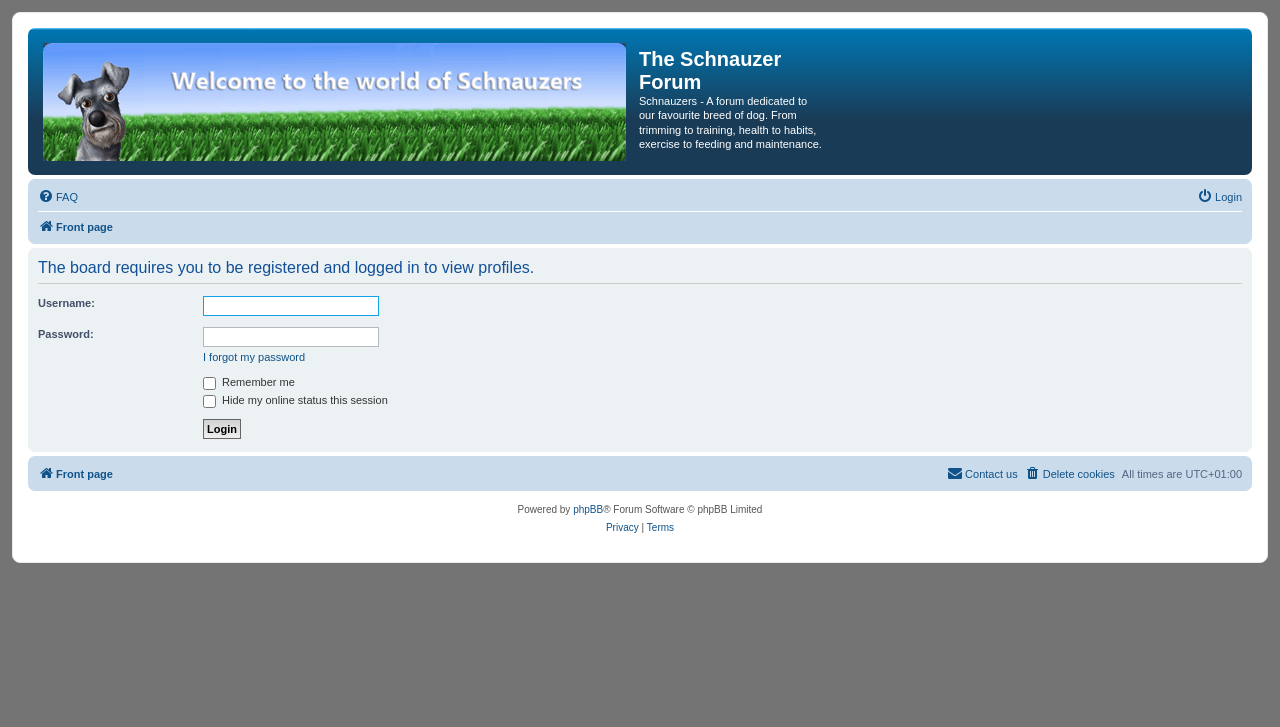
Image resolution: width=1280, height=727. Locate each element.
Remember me (249, 382)
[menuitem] (58, 197)
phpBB (588, 509)
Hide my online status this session (295, 400)
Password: (66, 334)
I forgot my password (254, 357)
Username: (66, 303)
